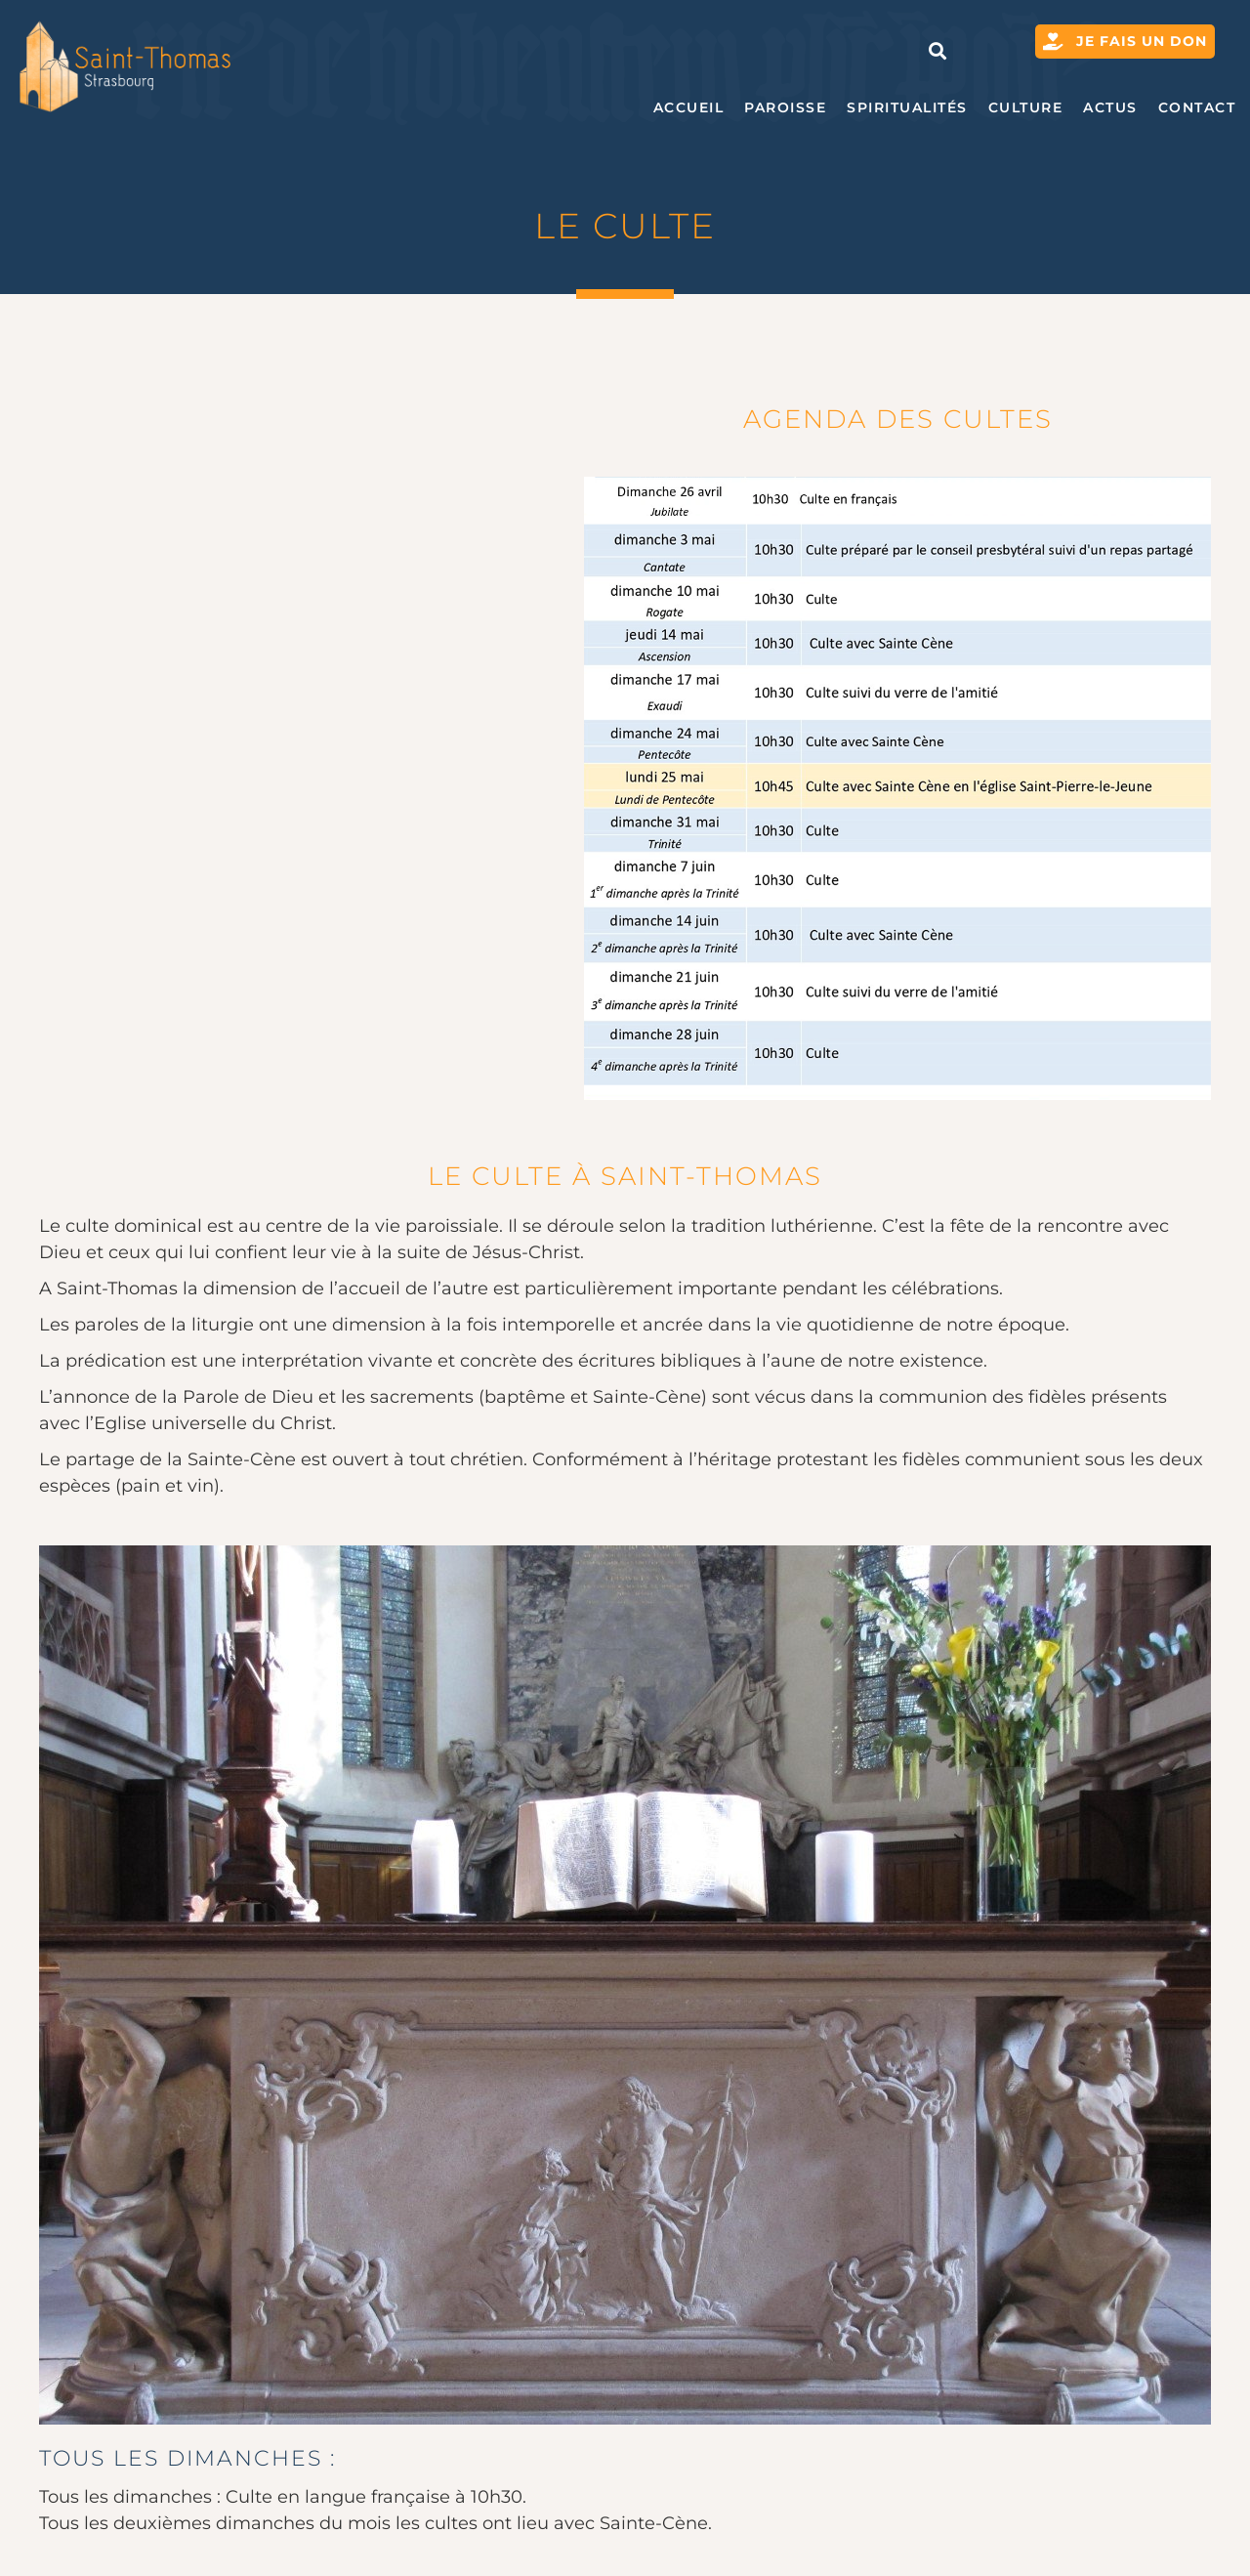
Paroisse (785, 107)
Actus (1110, 107)
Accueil (689, 107)
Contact (1197, 107)
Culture (1025, 107)
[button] (937, 50)
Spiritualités (907, 107)
